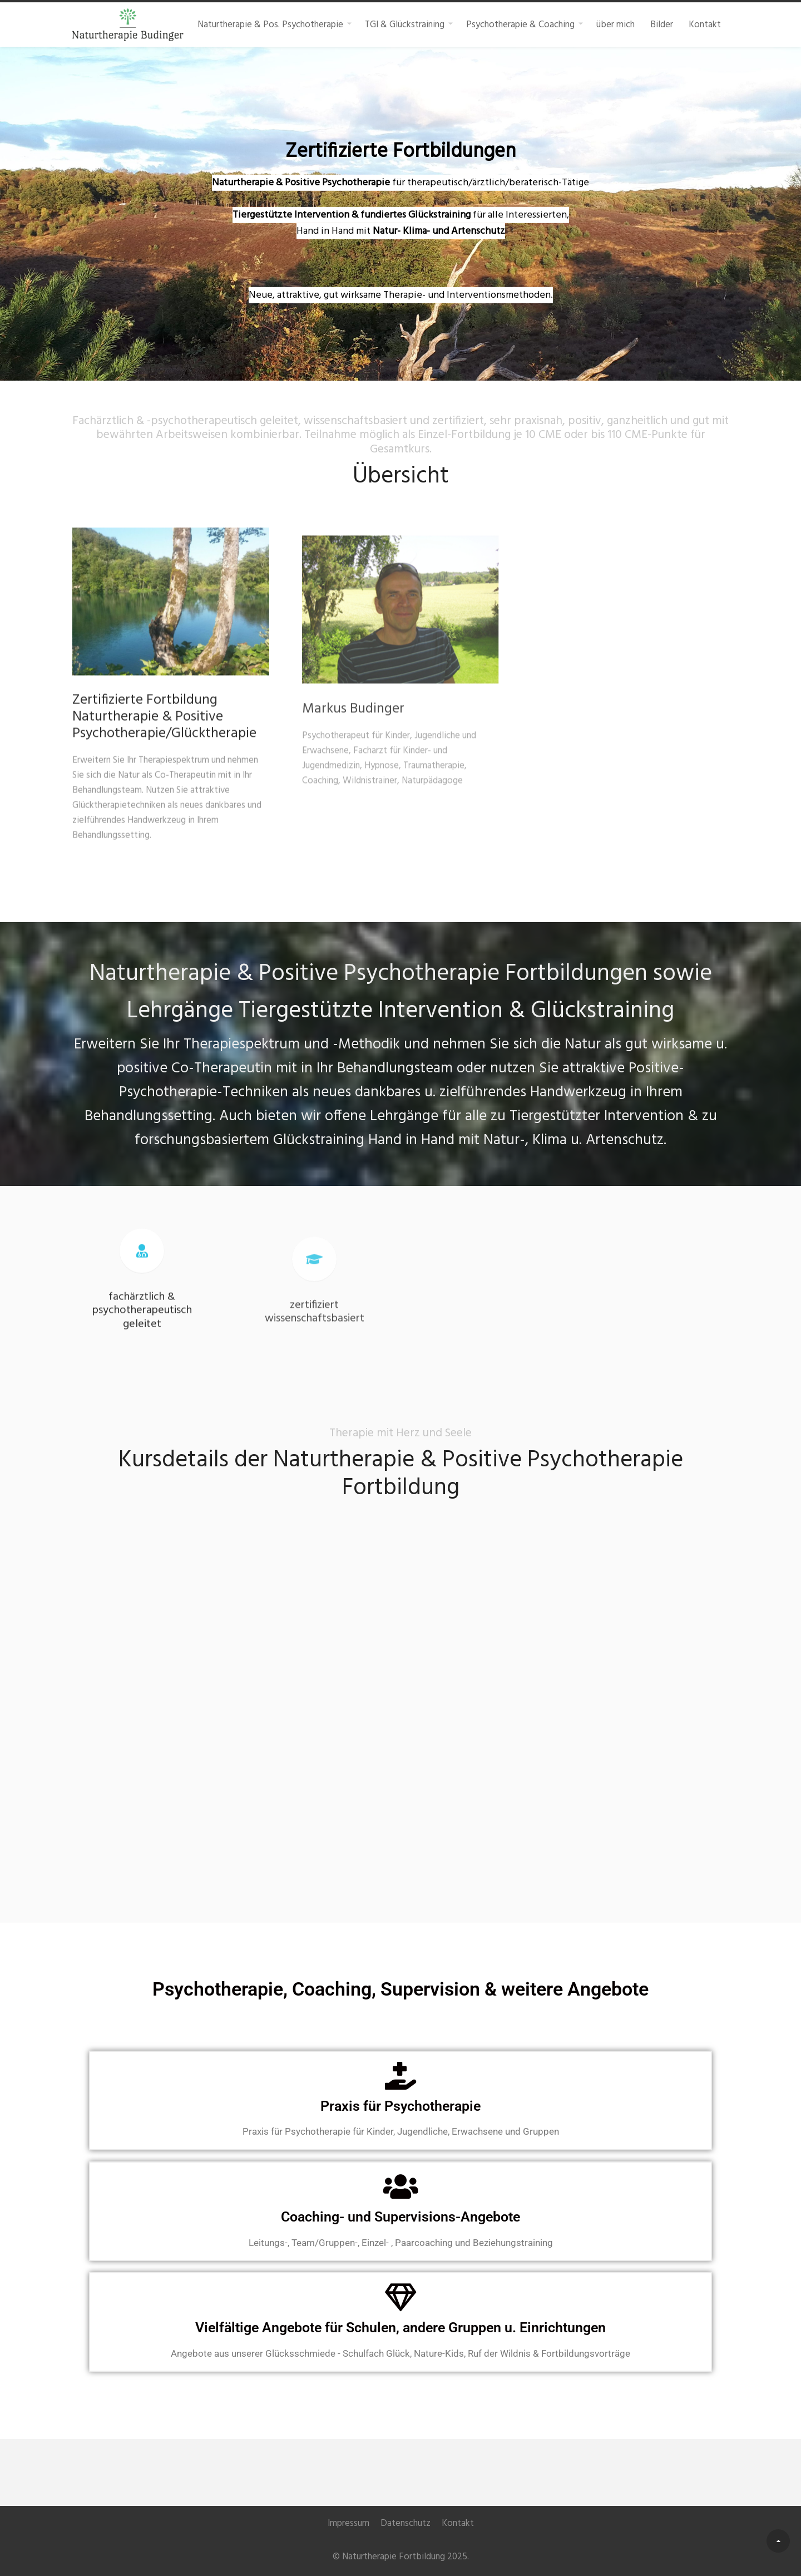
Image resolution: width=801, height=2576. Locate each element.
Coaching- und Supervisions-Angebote (400, 2217)
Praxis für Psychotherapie (400, 2106)
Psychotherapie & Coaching (520, 24)
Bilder (661, 24)
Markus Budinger (353, 743)
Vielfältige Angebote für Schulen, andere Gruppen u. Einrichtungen (400, 2327)
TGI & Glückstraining (404, 24)
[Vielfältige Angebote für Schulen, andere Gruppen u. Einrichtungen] (400, 2297)
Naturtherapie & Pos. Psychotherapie (270, 24)
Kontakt (705, 24)
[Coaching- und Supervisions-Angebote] (400, 2186)
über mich (615, 24)
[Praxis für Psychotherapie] (400, 2076)
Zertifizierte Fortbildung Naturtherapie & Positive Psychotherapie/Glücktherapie (164, 726)
